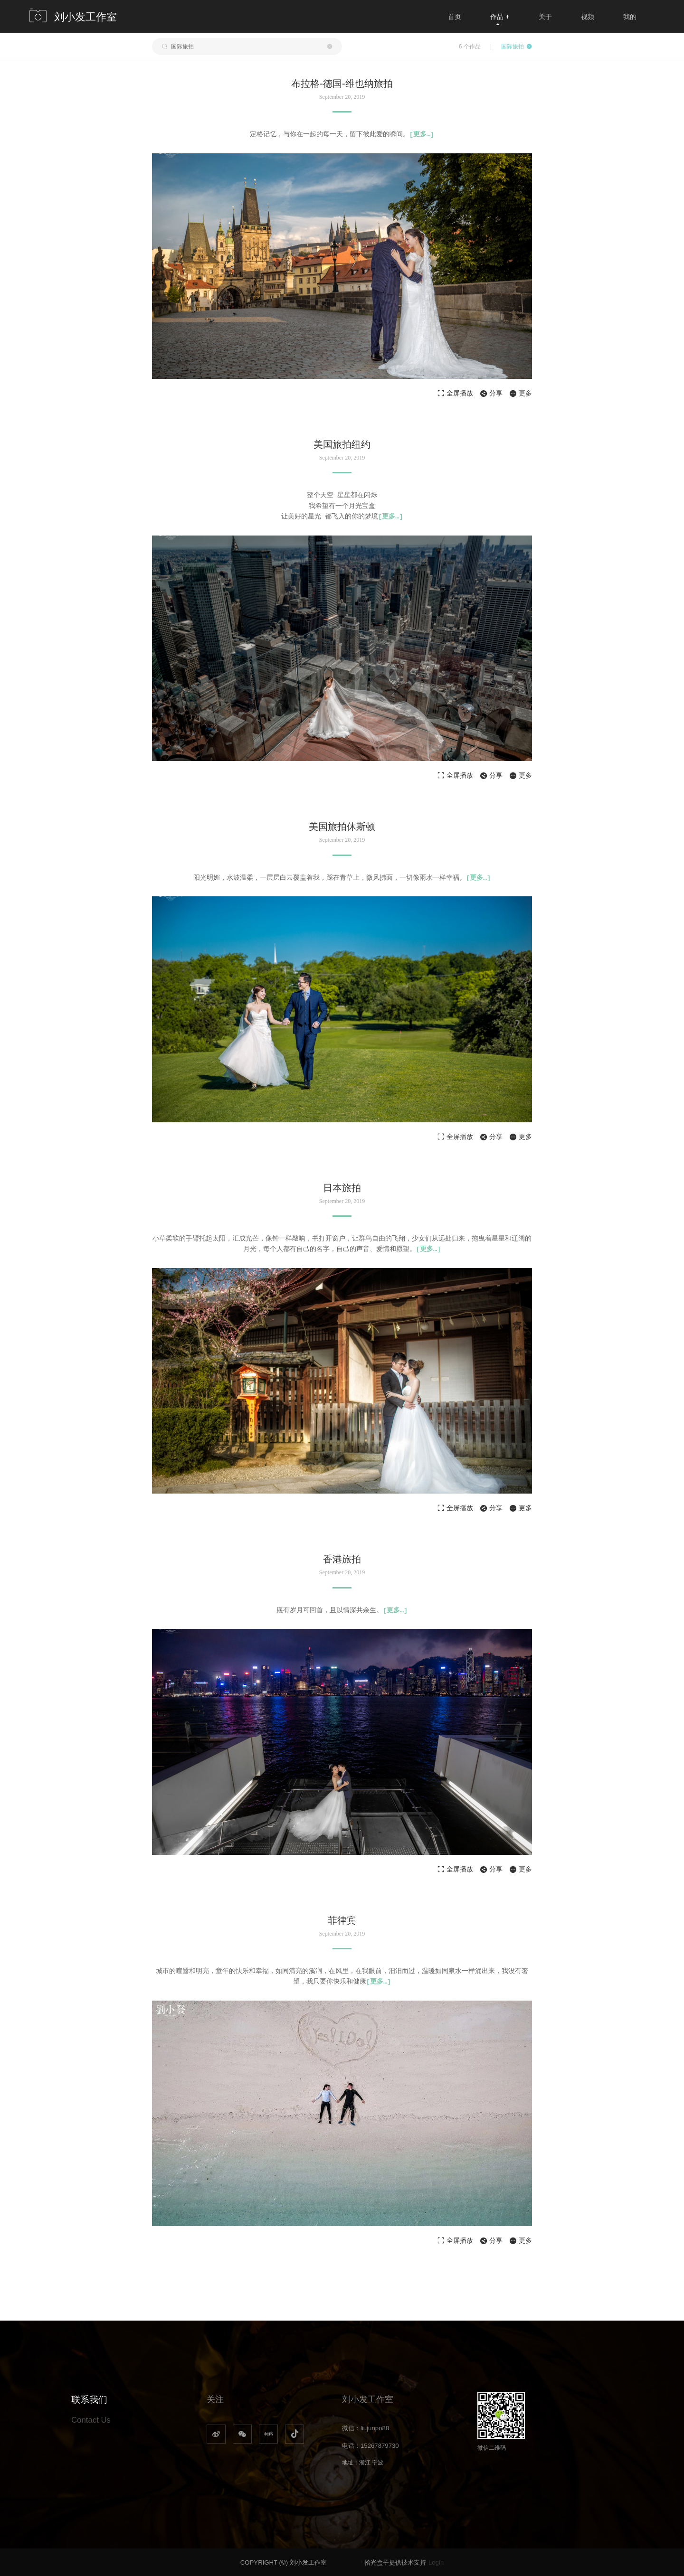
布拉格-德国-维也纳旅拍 (341, 83)
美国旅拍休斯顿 (342, 826)
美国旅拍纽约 (342, 444)
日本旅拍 (342, 1187)
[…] (421, 134)
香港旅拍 (342, 1558)
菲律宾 (342, 1919)
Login (436, 2562)
